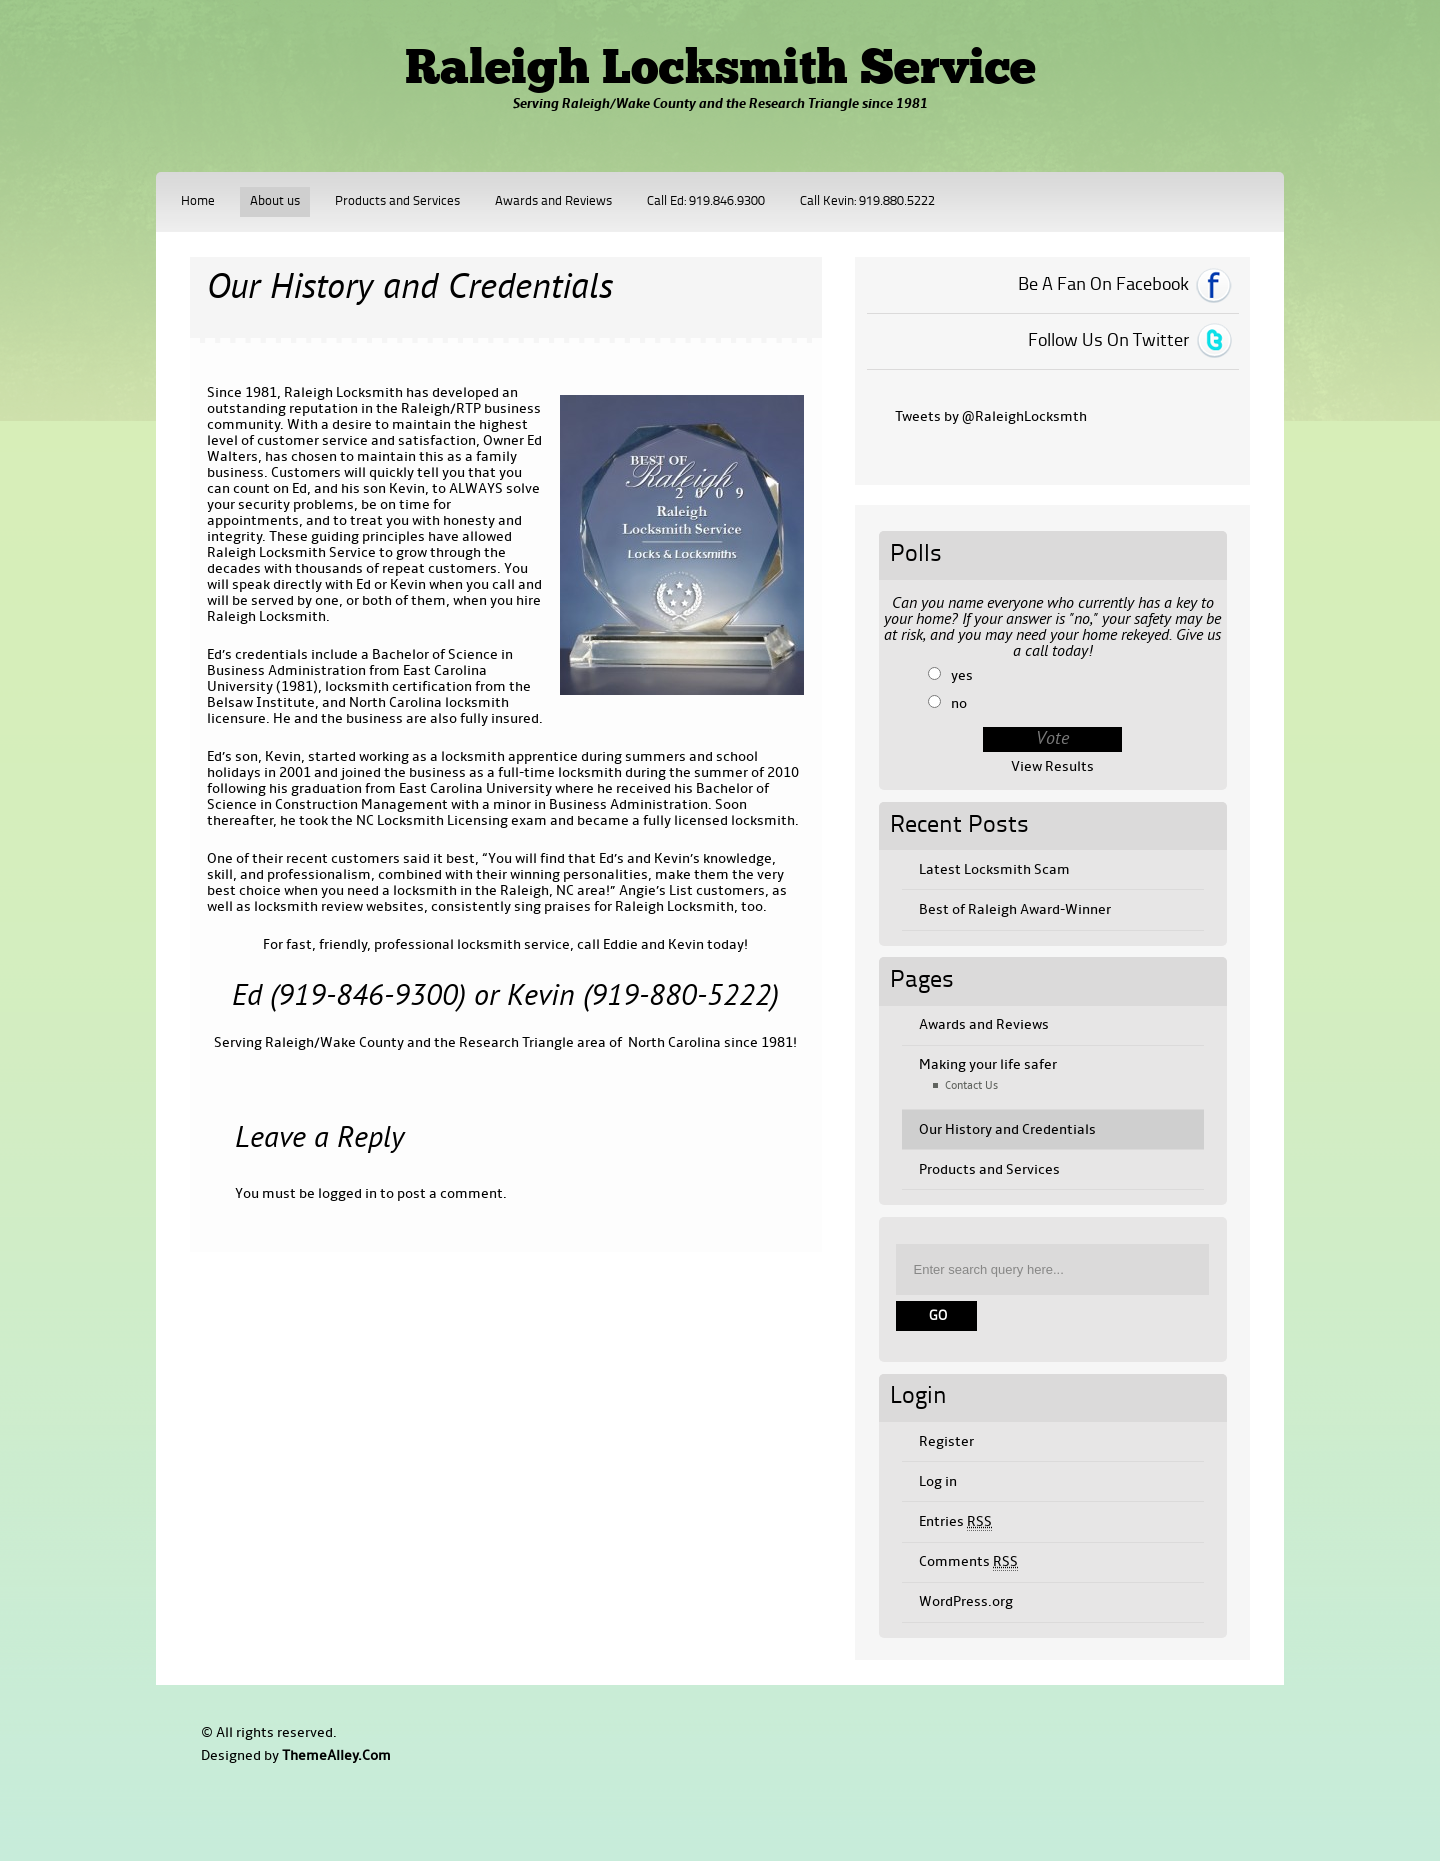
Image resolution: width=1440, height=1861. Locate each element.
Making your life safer (988, 1064)
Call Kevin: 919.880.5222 (867, 201)
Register (946, 1441)
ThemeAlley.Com (336, 1755)
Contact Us (971, 1085)
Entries (955, 1522)
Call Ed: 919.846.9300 (706, 201)
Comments (968, 1562)
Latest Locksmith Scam (994, 869)
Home (198, 201)
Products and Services (397, 201)
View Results (1052, 766)
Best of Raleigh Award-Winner (1015, 909)
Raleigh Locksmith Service (720, 71)
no (959, 703)
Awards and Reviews (553, 201)
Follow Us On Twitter (1108, 341)
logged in (347, 1193)
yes (962, 675)
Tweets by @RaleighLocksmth (991, 416)
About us (275, 201)
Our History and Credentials (1007, 1129)
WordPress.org (966, 1601)
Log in (938, 1481)
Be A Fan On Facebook (1103, 285)
